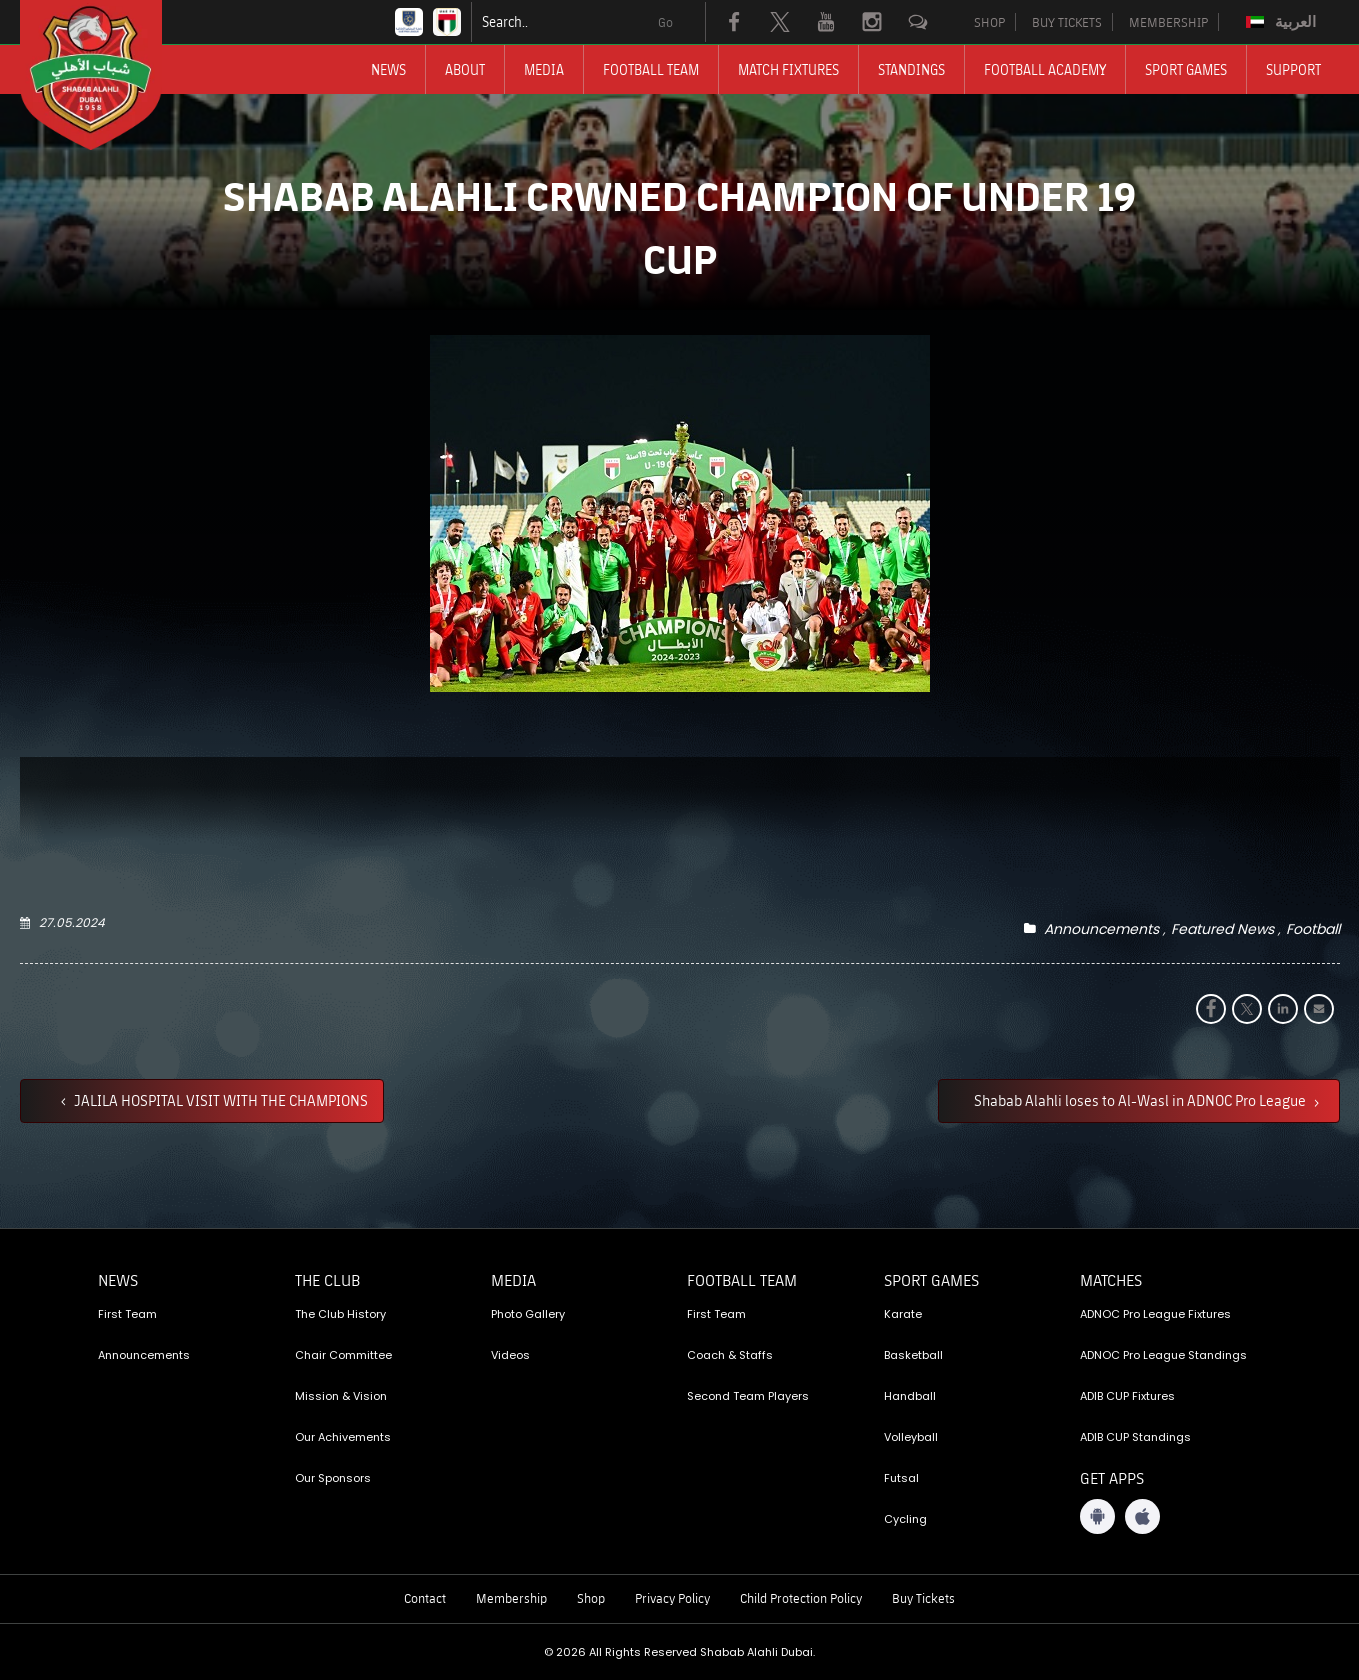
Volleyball (911, 1437)
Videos (510, 1355)
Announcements (1101, 929)
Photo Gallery (528, 1314)
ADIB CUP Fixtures (1127, 1396)
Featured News (1222, 929)
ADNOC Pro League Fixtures (1155, 1314)
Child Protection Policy (801, 1598)
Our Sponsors (333, 1478)
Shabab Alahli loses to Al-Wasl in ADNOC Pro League (1141, 1100)
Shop (591, 1598)
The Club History (340, 1314)
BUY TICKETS (1067, 22)
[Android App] (1097, 1516)
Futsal (901, 1478)
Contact (425, 1598)
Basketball (913, 1355)
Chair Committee (343, 1355)
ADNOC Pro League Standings (1163, 1355)
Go (665, 22)
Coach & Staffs (730, 1355)
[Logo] (109, 75)
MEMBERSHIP (1168, 22)
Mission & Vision (341, 1396)
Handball (910, 1396)
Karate (903, 1314)
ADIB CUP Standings (1135, 1437)
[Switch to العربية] (1283, 22)
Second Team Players (748, 1396)
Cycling (905, 1519)
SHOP (989, 22)
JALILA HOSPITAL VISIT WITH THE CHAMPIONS (219, 1100)
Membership (511, 1598)
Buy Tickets (923, 1598)
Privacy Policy (672, 1598)
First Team (127, 1314)
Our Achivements (343, 1437)
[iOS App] (1142, 1516)
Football (1313, 929)
